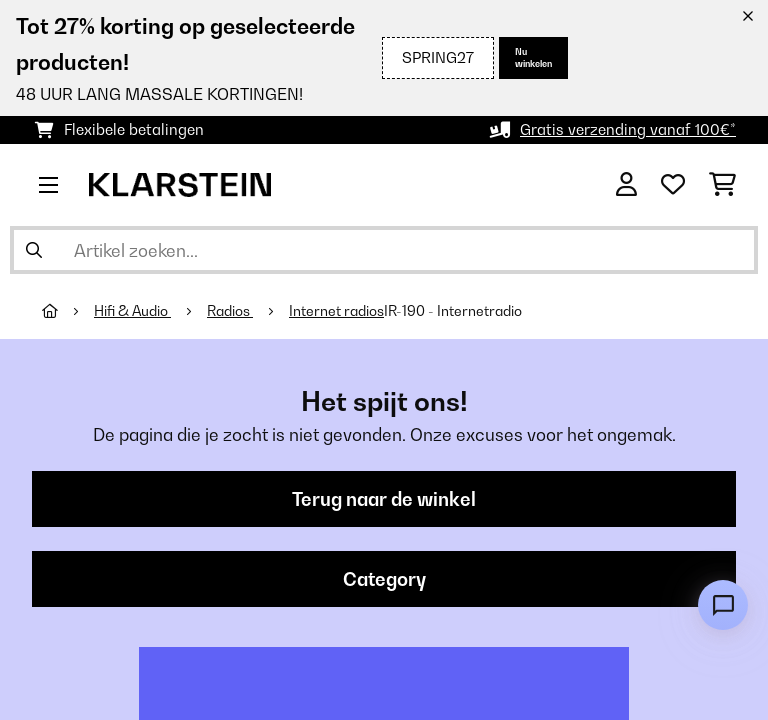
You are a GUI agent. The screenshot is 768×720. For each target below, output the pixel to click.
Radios (230, 311)
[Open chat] (723, 605)
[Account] (626, 185)
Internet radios (336, 311)
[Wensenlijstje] (673, 185)
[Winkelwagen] (722, 185)
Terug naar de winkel (384, 499)
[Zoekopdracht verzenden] (34, 250)
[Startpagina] (68, 311)
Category (384, 579)
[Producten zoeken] (384, 250)
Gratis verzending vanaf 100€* (628, 129)
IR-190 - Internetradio (453, 311)
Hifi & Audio (132, 311)
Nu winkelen (533, 57)
